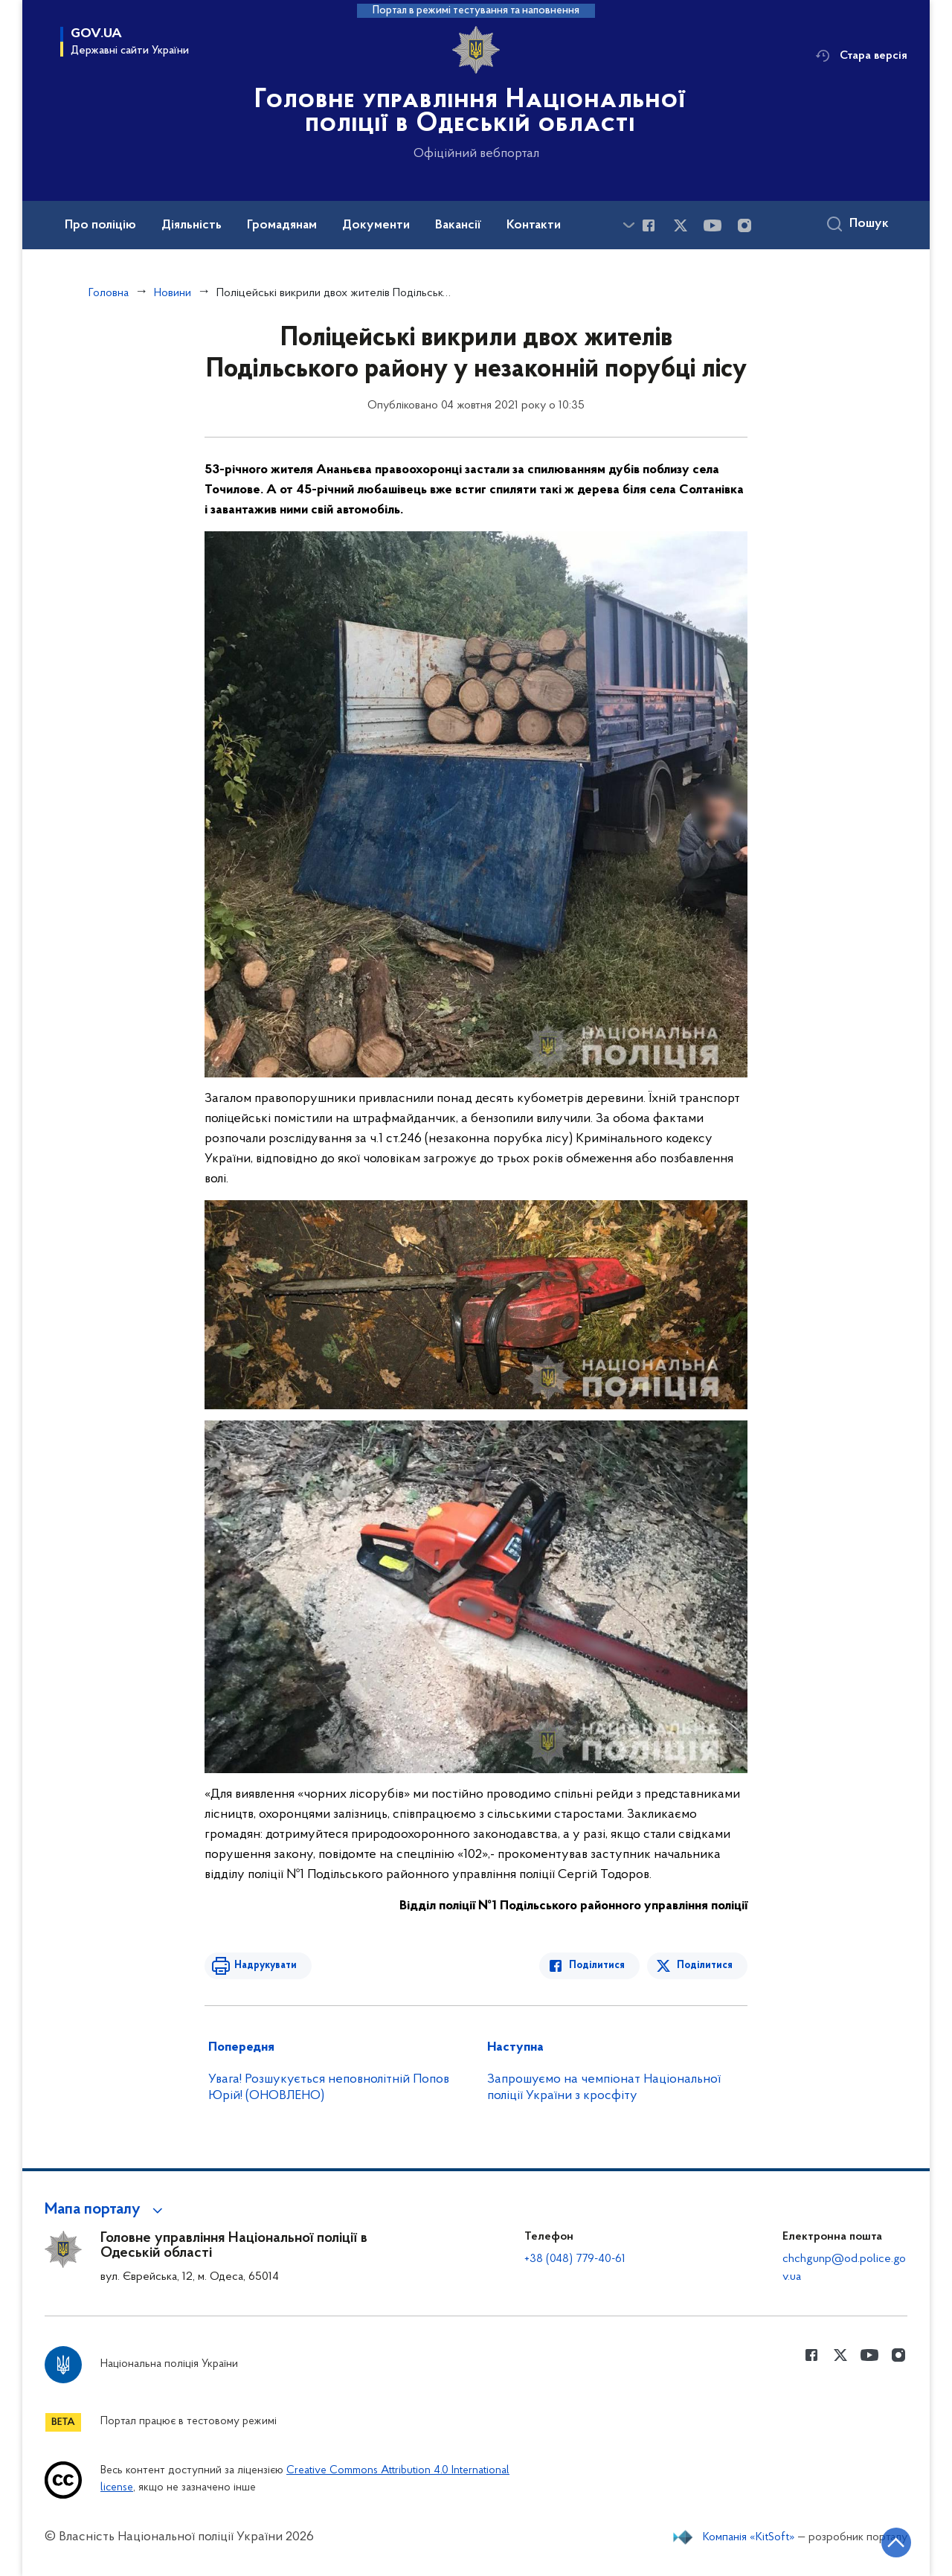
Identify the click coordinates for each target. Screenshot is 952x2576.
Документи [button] (376, 225)
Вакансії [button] (458, 225)
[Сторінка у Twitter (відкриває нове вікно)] (680, 225)
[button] (106, 2210)
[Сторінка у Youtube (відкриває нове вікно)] (712, 225)
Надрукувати (265, 1965)
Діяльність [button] (191, 225)
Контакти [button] (533, 225)
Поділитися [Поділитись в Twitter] (705, 1965)
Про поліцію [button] (100, 225)
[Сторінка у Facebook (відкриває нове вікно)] (648, 225)
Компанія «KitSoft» (749, 2537)
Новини (172, 293)
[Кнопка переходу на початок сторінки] (896, 2542)
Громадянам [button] (282, 225)
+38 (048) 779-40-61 (574, 2259)
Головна (109, 293)
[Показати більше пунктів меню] (628, 225)
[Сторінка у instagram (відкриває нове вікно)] (744, 225)
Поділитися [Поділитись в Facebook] (597, 1965)
